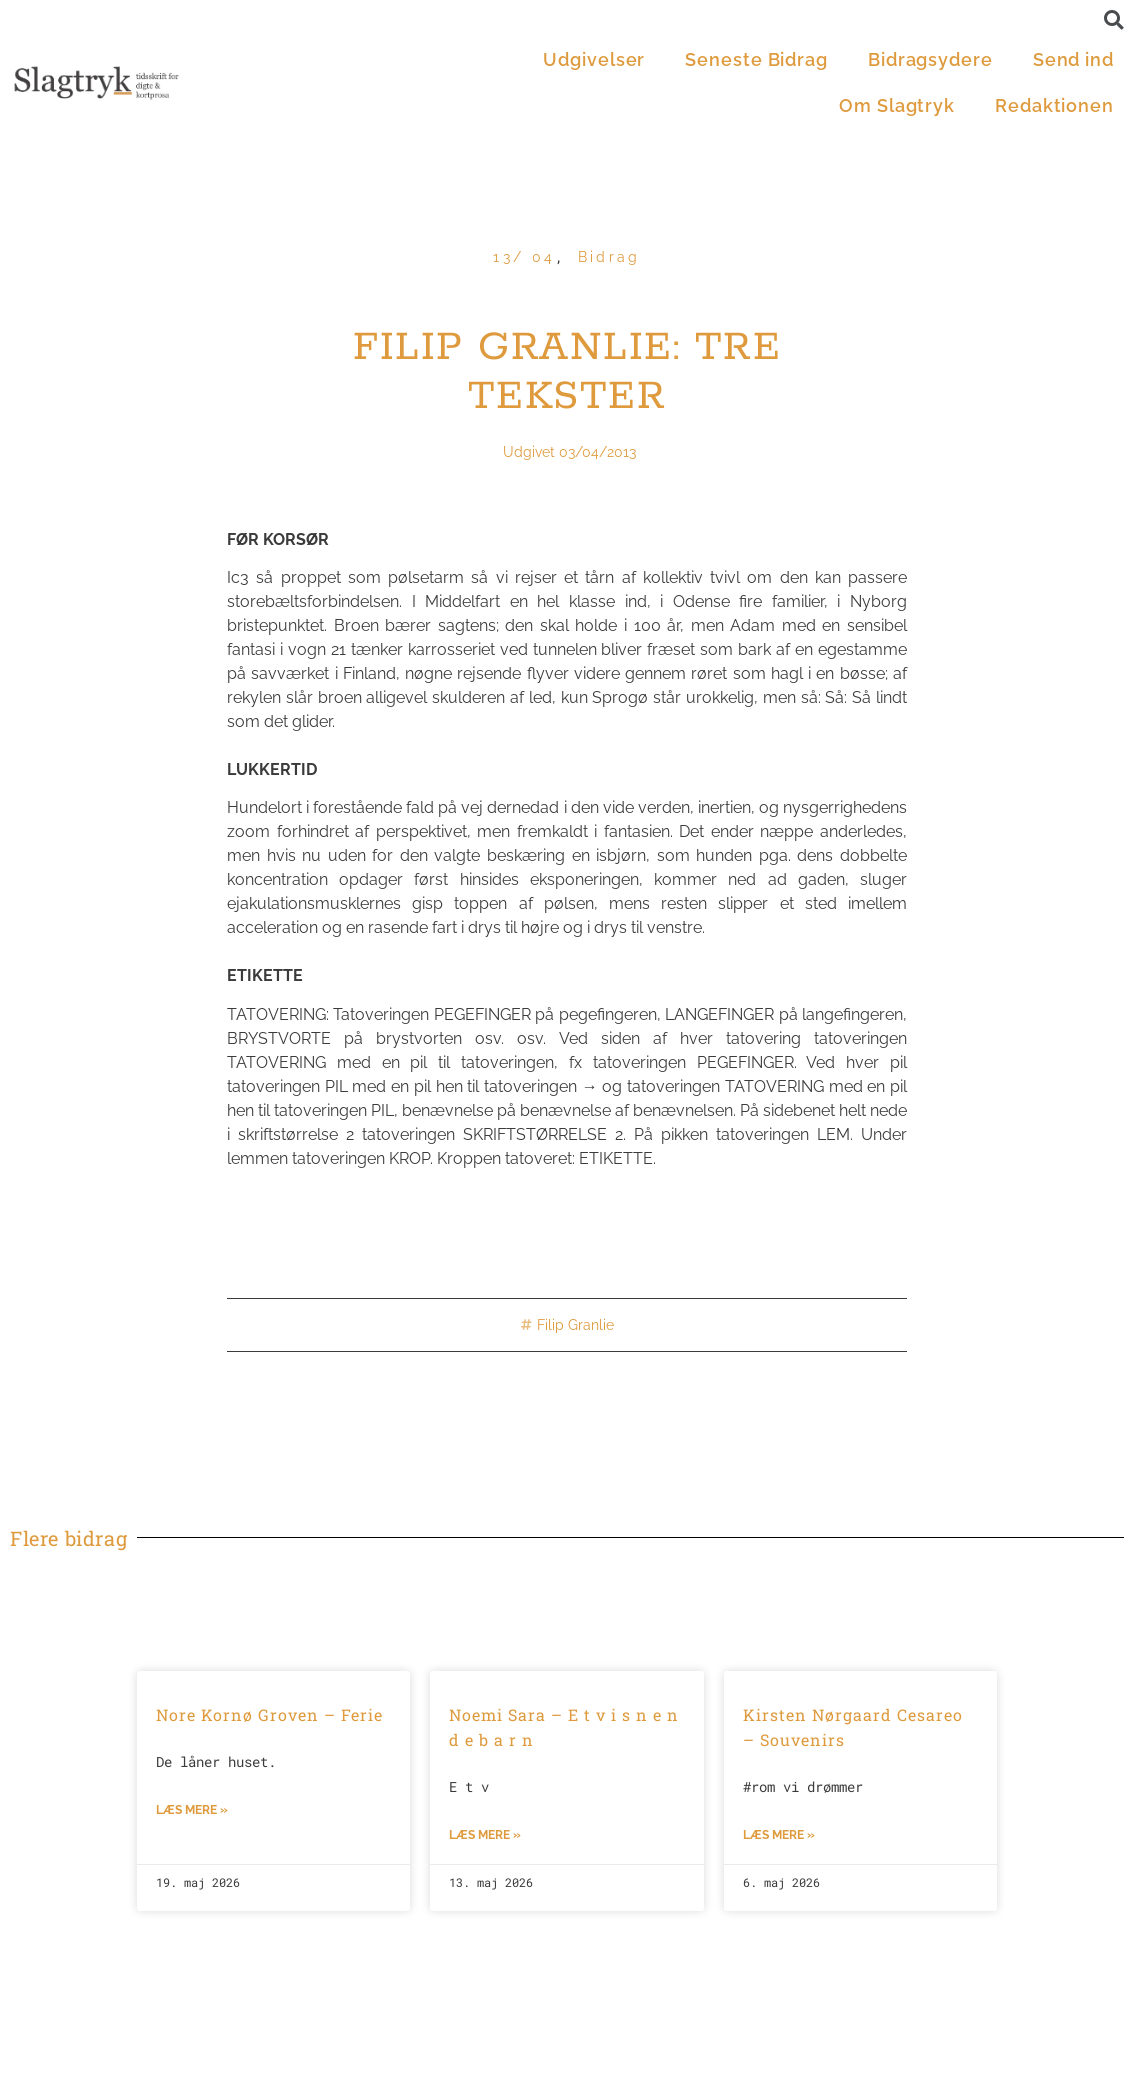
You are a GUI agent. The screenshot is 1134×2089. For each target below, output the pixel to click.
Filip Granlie (575, 1325)
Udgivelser (594, 59)
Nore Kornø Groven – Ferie (269, 1714)
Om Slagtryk (897, 105)
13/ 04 (524, 257)
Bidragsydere (930, 59)
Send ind (1073, 59)
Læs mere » (192, 1810)
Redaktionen (1054, 105)
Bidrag (609, 257)
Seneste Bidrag (756, 59)
